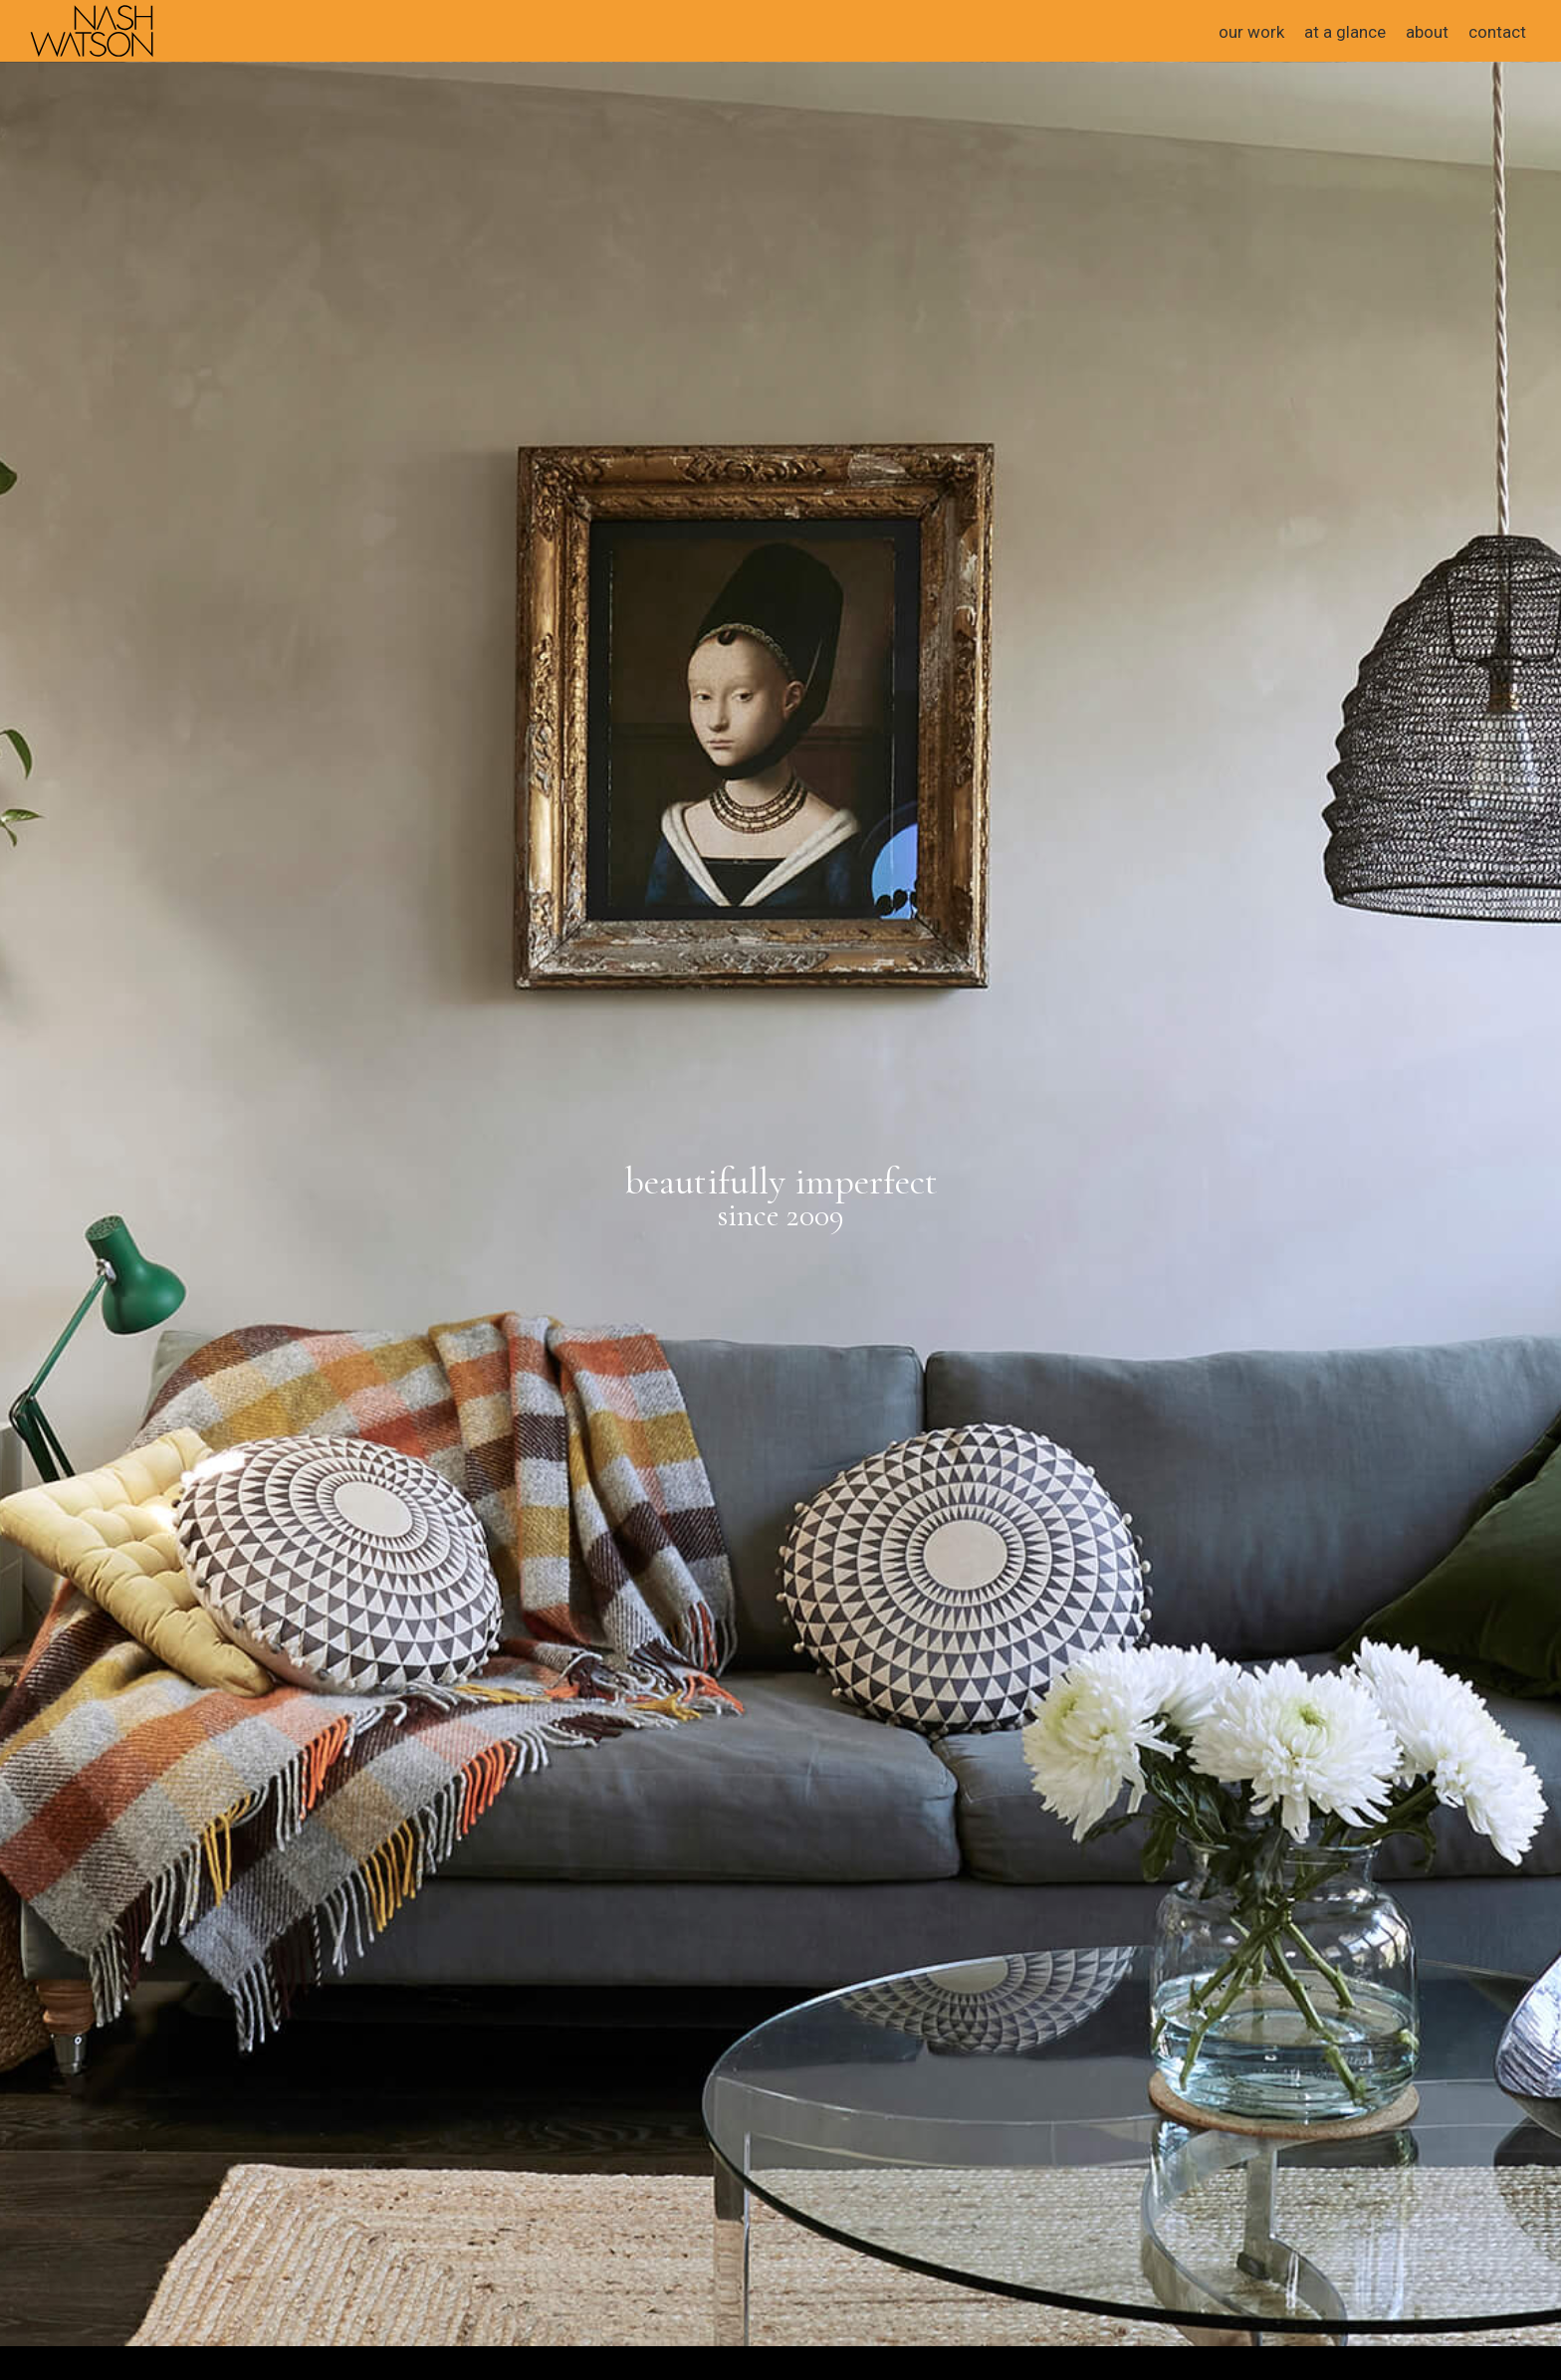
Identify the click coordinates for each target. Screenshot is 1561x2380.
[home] (91, 29)
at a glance (1345, 32)
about (1427, 32)
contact (1497, 32)
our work (1251, 32)
